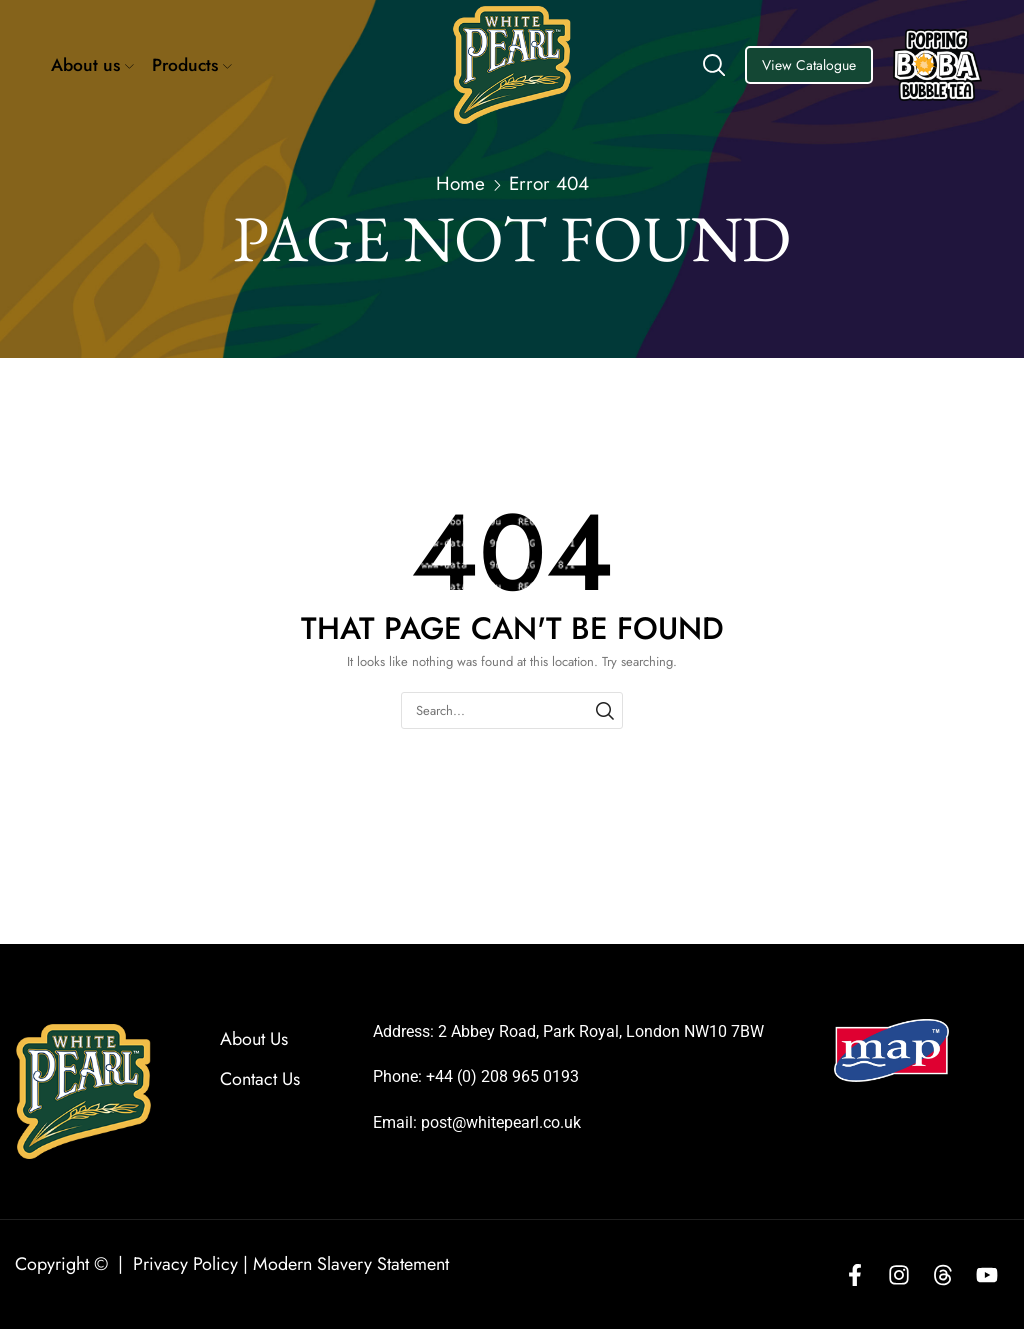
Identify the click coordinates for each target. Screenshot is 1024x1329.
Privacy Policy (185, 1264)
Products (192, 65)
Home (460, 184)
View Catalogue (809, 65)
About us (92, 65)
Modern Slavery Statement (351, 1264)
